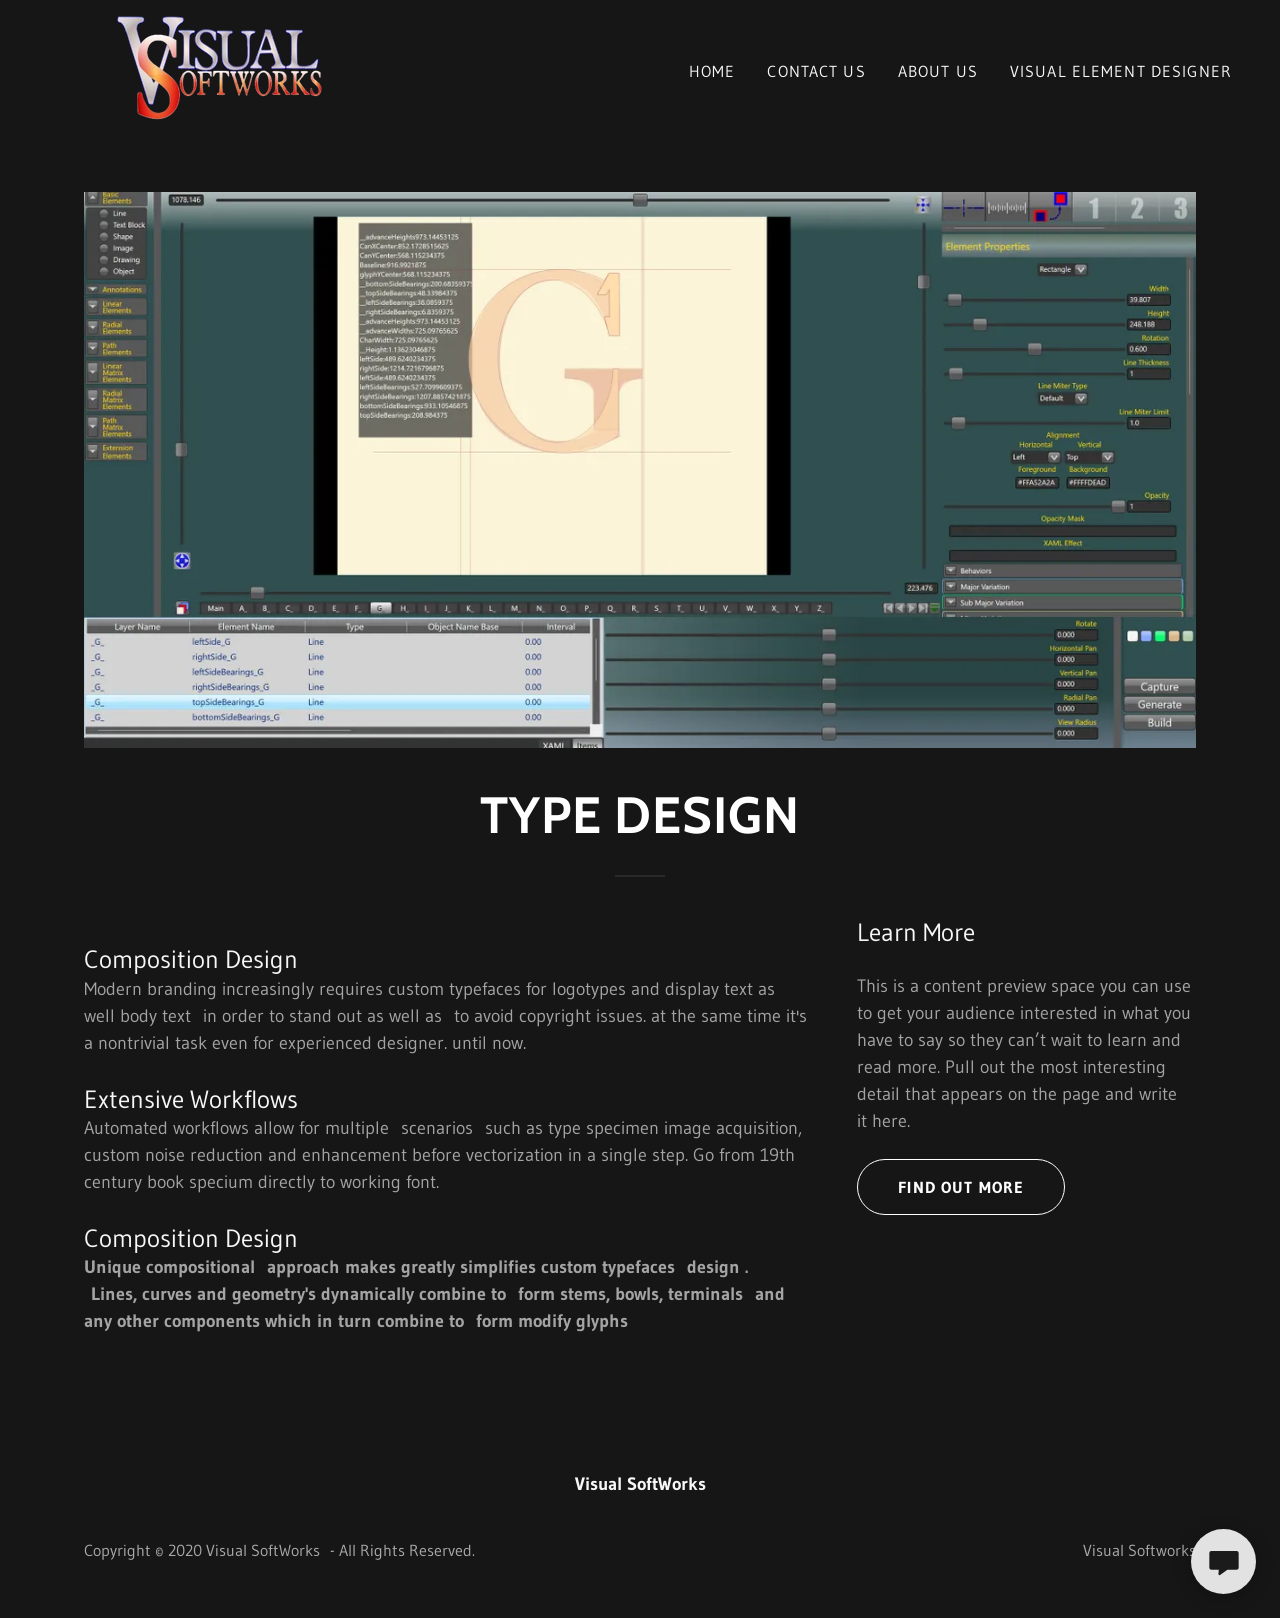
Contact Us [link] (816, 71)
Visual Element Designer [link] (1121, 71)
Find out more (961, 1187)
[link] (214, 67)
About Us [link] (938, 71)
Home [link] (712, 71)
